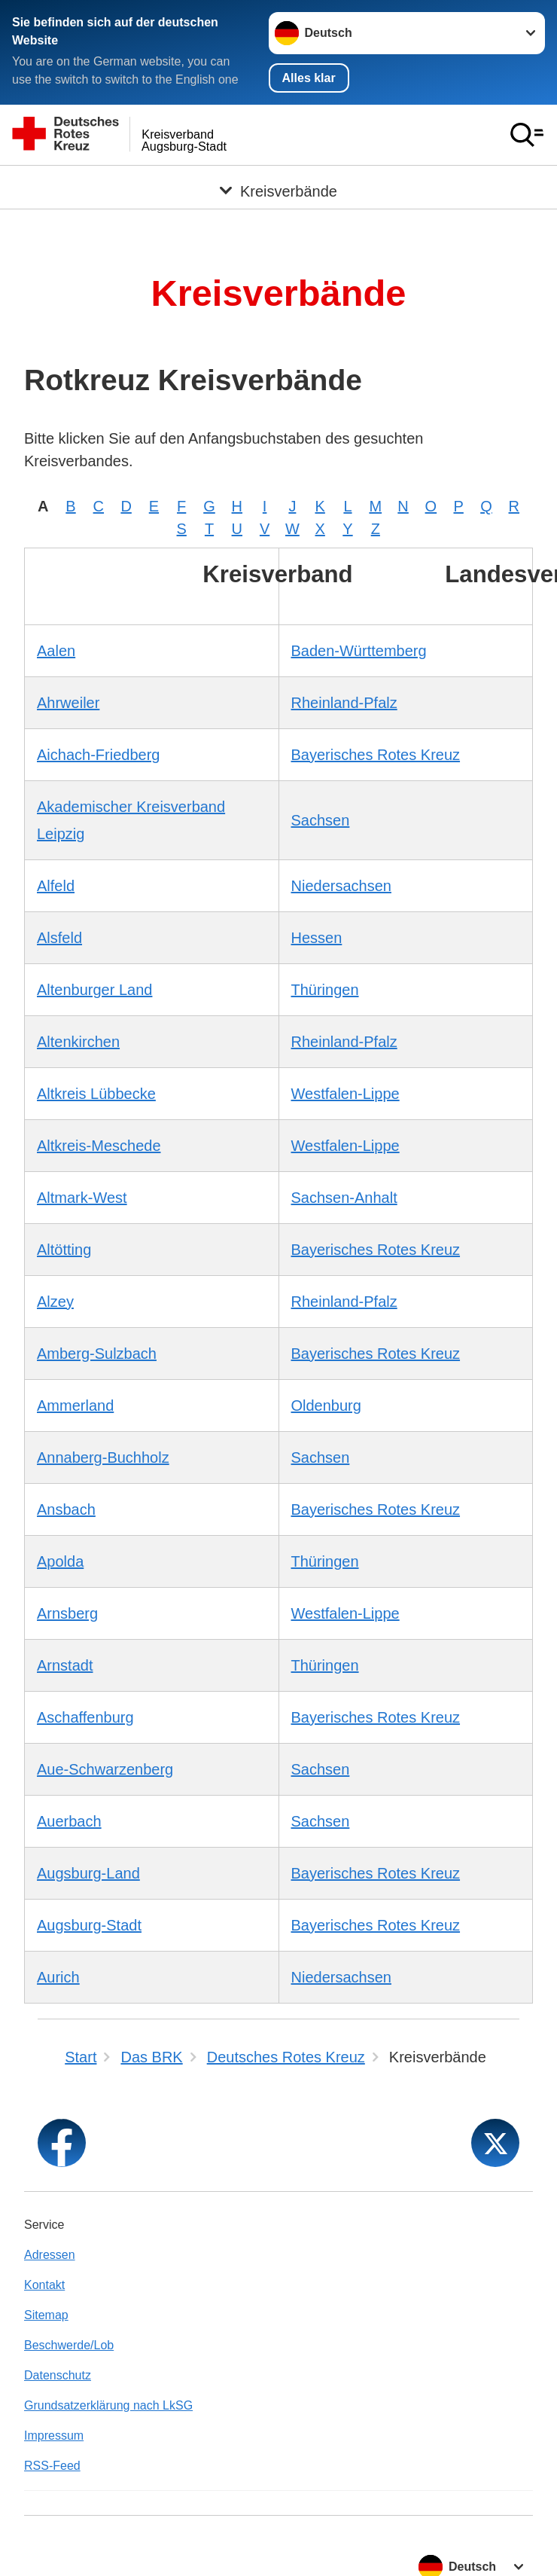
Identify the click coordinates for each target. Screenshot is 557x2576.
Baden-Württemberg (359, 650)
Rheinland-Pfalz (344, 702)
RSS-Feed (52, 2464)
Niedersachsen (341, 885)
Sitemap (46, 2314)
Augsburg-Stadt (89, 1924)
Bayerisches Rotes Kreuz (376, 754)
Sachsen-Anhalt (344, 1197)
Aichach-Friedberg (98, 754)
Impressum (54, 2434)
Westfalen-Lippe (345, 1093)
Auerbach (69, 1820)
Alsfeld (59, 937)
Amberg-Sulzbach (97, 1352)
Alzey (55, 1301)
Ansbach (66, 1508)
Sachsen (320, 819)
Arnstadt (65, 1664)
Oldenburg (326, 1404)
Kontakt (44, 2284)
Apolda (60, 1560)
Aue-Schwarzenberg (105, 1768)
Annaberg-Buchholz (103, 1456)
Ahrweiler (68, 702)
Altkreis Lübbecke (96, 1093)
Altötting (64, 1249)
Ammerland (75, 1404)
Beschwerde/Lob (69, 2344)
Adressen (49, 2254)
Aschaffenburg (85, 1716)
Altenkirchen (78, 1041)
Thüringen (325, 989)
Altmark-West (82, 1197)
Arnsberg (67, 1612)
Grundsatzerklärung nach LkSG (108, 2404)
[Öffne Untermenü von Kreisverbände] (278, 183)
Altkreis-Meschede (99, 1145)
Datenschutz (57, 2374)
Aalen (56, 650)
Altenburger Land (94, 989)
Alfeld (56, 885)
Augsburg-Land (88, 1872)
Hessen (316, 937)
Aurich (58, 1976)
